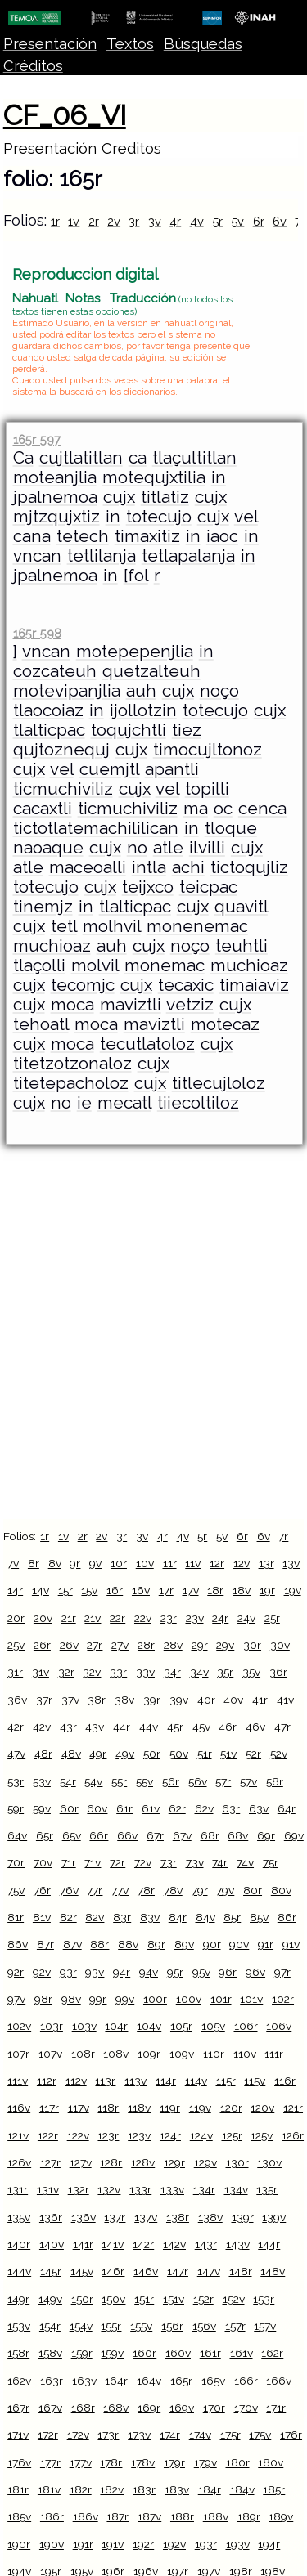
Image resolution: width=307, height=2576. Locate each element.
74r (220, 1862)
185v (19, 2516)
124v (201, 2135)
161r (210, 2352)
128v (143, 2162)
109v (181, 2053)
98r (43, 1998)
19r (267, 1590)
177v (81, 2462)
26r (42, 1644)
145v (81, 2271)
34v (199, 1671)
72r (117, 1862)
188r (182, 2516)
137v (145, 2217)
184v (242, 2489)
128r (111, 2162)
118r (108, 2107)
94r (121, 1971)
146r (113, 2271)
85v (259, 1917)
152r (203, 2298)
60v (97, 1808)
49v (124, 1753)
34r (172, 1671)
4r (175, 221)
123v (139, 2135)
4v (197, 221)
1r (55, 221)
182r (81, 2489)
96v (255, 1971)
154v (81, 2325)
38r (97, 1699)
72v (142, 1862)
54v (93, 1781)
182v (112, 2489)
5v (237, 221)
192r (143, 2544)
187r (117, 2516)
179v (205, 2462)
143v (238, 2244)
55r (119, 1781)
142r (143, 2244)
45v (201, 1726)
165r (181, 2380)
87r (45, 1944)
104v (149, 2025)
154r (50, 2325)
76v (69, 1890)
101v (251, 1998)
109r (149, 2053)
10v (145, 1563)
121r (293, 2107)
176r (291, 2434)
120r (231, 2107)
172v (78, 2434)
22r (117, 1617)
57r (223, 1781)
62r (177, 1808)
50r (151, 1753)
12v (241, 1563)
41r (260, 1699)
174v (200, 2434)
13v (291, 1563)
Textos (130, 43)
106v (278, 2025)
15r (65, 1590)
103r (51, 2025)
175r (230, 2434)
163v (84, 2380)
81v (42, 1917)
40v (233, 1699)
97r (282, 1971)
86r (287, 1917)
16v (141, 1590)
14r (15, 1590)
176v (19, 2462)
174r (170, 2434)
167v (50, 2407)
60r (69, 1808)
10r (119, 1563)
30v (280, 1644)
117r (49, 2107)
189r (248, 2516)
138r (177, 2217)
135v (18, 2217)
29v (225, 1644)
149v (50, 2298)
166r (246, 2380)
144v (19, 2271)
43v (94, 1726)
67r (155, 1835)
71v (92, 1862)
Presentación (50, 43)
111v (17, 2080)
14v (40, 1590)
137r (114, 2217)
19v (292, 1590)
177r (50, 2462)
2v (113, 221)
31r (15, 1671)
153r (263, 2298)
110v (244, 2053)
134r (204, 2189)
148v (272, 2271)
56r (170, 1781)
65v (71, 1835)
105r (181, 2025)
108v (116, 2053)
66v (127, 1835)
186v (85, 2516)
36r (278, 1671)
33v (145, 1671)
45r (175, 1726)
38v (124, 1699)
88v (128, 1944)
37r (44, 1699)
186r (52, 2516)
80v (281, 1890)
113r (105, 2080)
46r (228, 1726)
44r (121, 1726)
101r (221, 1998)
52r (253, 1753)
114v (196, 2080)
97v (16, 1998)
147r (177, 2271)
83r (122, 1917)
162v (19, 2380)
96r (228, 1971)
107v (50, 2053)
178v (143, 2462)
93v (94, 1971)
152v (234, 2298)
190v (51, 2544)
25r (272, 1617)
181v (49, 2489)
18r (215, 1590)
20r (16, 1617)
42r (15, 1726)
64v (17, 1835)
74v (245, 1862)
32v (92, 1671)
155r (111, 2325)
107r (18, 2053)
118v (139, 2107)
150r (82, 2298)
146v (145, 2271)
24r (220, 1617)
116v (18, 2107)
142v (174, 2244)
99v (124, 1998)
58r (274, 1781)
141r (83, 2244)
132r (78, 2189)
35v (251, 1671)
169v (181, 2407)
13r (266, 1563)
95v (201, 1971)
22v (142, 1617)
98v (71, 1998)
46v (255, 1726)
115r (226, 2080)
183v (177, 2489)
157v (265, 2325)
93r (68, 1971)
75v (16, 1890)
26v (69, 1644)
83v (150, 1917)
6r (258, 221)
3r (134, 221)
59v (42, 1808)
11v (193, 1563)
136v (83, 2217)
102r (283, 1998)
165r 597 (37, 439)
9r (75, 1563)
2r (93, 221)
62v (204, 1808)
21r (68, 1617)
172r (48, 2434)
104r (116, 2025)
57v (248, 1781)
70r (16, 1862)
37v (70, 1699)
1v (73, 221)
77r (94, 1890)
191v (113, 2544)
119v (200, 2107)
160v (178, 2352)
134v (236, 2189)
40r (206, 1699)
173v (139, 2434)
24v (246, 1617)
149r (18, 2298)
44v (148, 1726)
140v (51, 2244)
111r (273, 2053)
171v (18, 2434)
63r (231, 1808)
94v (148, 1971)
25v (16, 1644)
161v (241, 2352)
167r (18, 2407)
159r (82, 2352)
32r (66, 1671)
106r (246, 2025)
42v (42, 1726)
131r (17, 2189)
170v (246, 2407)
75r (270, 1862)
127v (81, 2162)
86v (17, 1944)
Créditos (33, 65)
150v (113, 2298)
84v (205, 1917)
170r (214, 2407)
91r (265, 1944)
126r (293, 2135)
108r (83, 2053)
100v (188, 1998)
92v (42, 1971)
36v (17, 1699)
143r (206, 2244)
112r (46, 2080)
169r (149, 2407)
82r (68, 1917)
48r (43, 1753)
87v (72, 1944)
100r (155, 1998)
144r (269, 2244)
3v (154, 221)
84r (178, 1917)
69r (266, 1835)
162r (272, 2352)
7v (13, 1563)
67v (182, 1835)
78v (173, 1890)
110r (213, 2053)
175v (260, 2434)
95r (175, 1971)
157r (235, 2325)
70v (43, 1862)
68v (238, 1835)
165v (213, 2380)
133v (172, 2189)
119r (170, 2107)
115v (254, 2080)
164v (149, 2380)
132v (108, 2189)
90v (239, 1944)
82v (94, 1917)
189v (281, 2516)
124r (170, 2135)
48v (71, 1753)
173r (108, 2434)
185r (274, 2489)
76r (42, 1890)
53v (42, 1781)
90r (212, 1944)
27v (120, 1644)
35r (225, 1671)
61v (151, 1808)
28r (146, 1644)
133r (140, 2189)
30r (252, 1644)
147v (208, 2271)
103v (84, 2025)
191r (83, 2544)
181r (18, 2489)
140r (18, 2244)
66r (98, 1835)
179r (174, 2462)
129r (174, 2162)
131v (48, 2189)
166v (278, 2380)
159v (112, 2352)
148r (240, 2271)
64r (287, 1808)
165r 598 (37, 633)
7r (283, 1536)
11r (170, 1563)
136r (50, 2217)
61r (124, 1808)
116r (285, 2080)
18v (242, 1590)
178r (111, 2462)
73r (168, 1862)
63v (259, 1808)
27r (94, 1644)
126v (19, 2162)
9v (95, 1563)
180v (270, 2462)
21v (92, 1617)
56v (197, 1781)
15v (89, 1590)
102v (19, 2025)
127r (50, 2162)
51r (204, 1753)
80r (252, 1890)
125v (262, 2135)
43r (68, 1726)
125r (232, 2135)
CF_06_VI (64, 115)
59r (15, 1808)
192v (174, 2544)
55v (144, 1781)
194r (269, 2544)
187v (149, 2516)
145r (50, 2271)
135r (267, 2189)
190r (18, 2544)
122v (78, 2135)
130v (269, 2162)
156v (204, 2325)
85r (232, 1917)
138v (210, 2217)
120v (262, 2107)
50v (178, 1753)
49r (97, 1753)
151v (173, 2298)
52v (278, 1753)
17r (166, 1590)
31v (40, 1671)
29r (200, 1644)
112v (76, 2080)
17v (191, 1590)
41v (285, 1699)
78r (146, 1890)
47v (16, 1753)
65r (44, 1835)
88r (99, 1944)
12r (217, 1563)
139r (243, 2217)
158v (50, 2352)
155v (141, 2325)
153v (18, 2325)
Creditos (131, 148)
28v (173, 1644)
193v (238, 2544)
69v (294, 1835)
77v (120, 1890)
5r (217, 221)
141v (113, 2244)
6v (280, 221)
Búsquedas (203, 43)
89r (156, 1944)
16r (114, 1590)
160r (144, 2352)
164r (116, 2380)
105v (213, 2025)
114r (166, 2080)
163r (51, 2380)
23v (195, 1617)
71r (68, 1862)
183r (144, 2489)
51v (228, 1753)
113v (135, 2080)
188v (215, 2516)
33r (118, 1671)
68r (210, 1835)
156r (172, 2325)
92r (15, 1971)
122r (48, 2135)
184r (209, 2489)
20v (43, 1617)
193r (206, 2544)
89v (184, 1944)
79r (200, 1890)
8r (33, 1563)
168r (83, 2407)
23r (168, 1617)
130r (237, 2162)
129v (205, 2162)
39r (151, 1699)
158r (18, 2352)
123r (108, 2135)
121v (18, 2135)
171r (276, 2407)
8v (54, 1563)
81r (15, 1917)
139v (274, 2217)
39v (178, 1699)
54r (68, 1781)
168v (116, 2407)
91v (291, 1944)
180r (238, 2462)
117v (78, 2107)
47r (282, 1726)
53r (15, 1781)
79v (225, 1890)
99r (97, 1998)
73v (195, 1862)
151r (144, 2298)
